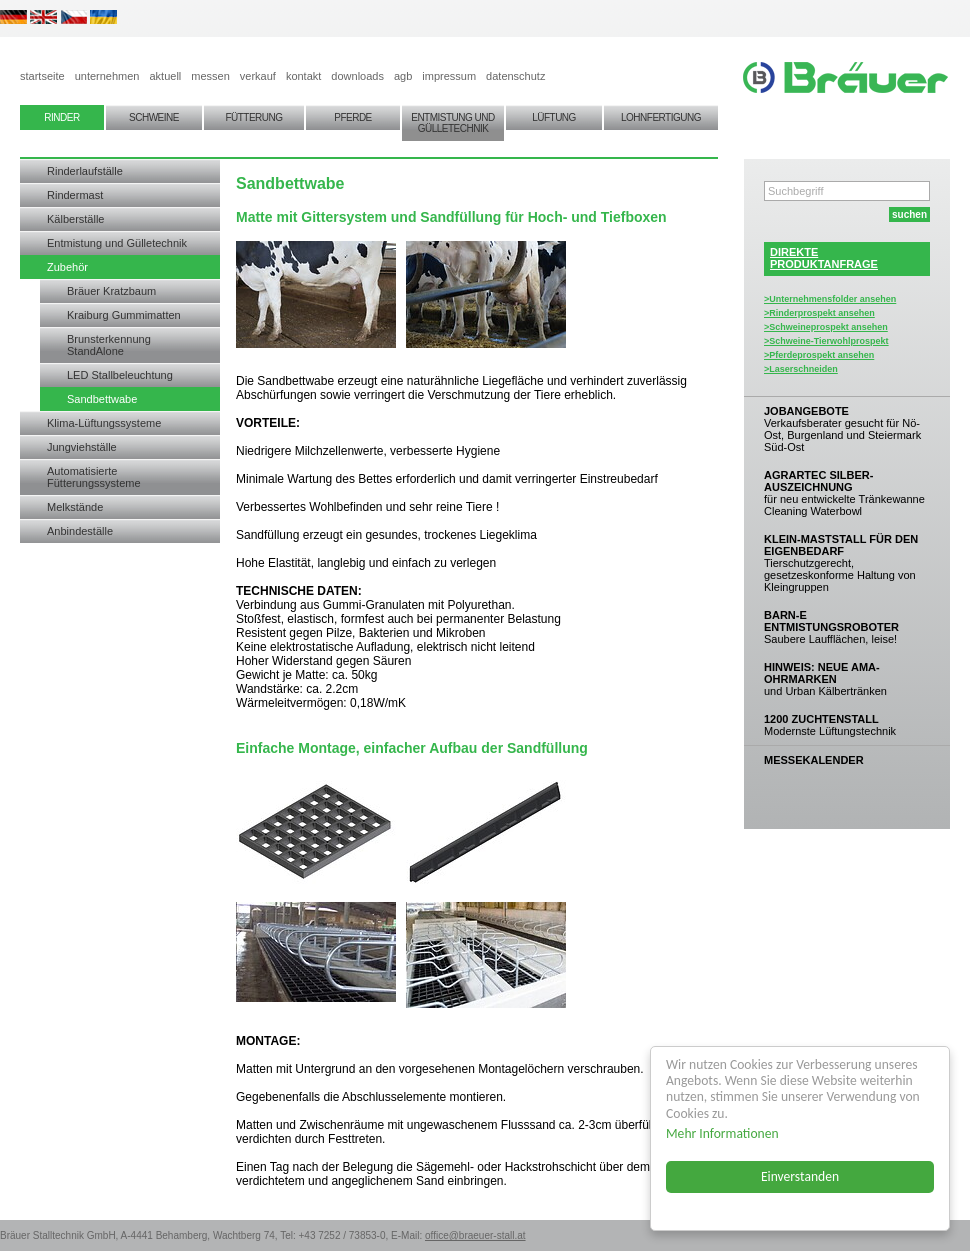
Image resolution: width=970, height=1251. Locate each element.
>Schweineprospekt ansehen (826, 327)
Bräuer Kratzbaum (111, 291)
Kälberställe (75, 219)
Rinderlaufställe (85, 171)
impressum (449, 76)
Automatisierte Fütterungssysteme (94, 477)
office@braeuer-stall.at (475, 1235)
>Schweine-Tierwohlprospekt (826, 341)
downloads (357, 76)
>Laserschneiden (801, 369)
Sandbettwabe (102, 399)
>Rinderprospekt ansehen (819, 313)
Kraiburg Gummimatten (124, 315)
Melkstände (75, 507)
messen (210, 76)
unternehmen (107, 76)
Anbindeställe (80, 531)
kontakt (303, 76)
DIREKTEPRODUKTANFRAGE (824, 258)
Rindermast (75, 195)
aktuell (165, 76)
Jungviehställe (82, 447)
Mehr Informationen (722, 1133)
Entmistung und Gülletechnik (117, 243)
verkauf (258, 76)
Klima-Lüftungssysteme (104, 423)
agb (403, 76)
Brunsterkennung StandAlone (109, 345)
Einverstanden (800, 1176)
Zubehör (67, 267)
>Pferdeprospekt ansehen (819, 355)
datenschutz (515, 76)
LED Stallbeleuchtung (120, 375)
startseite (42, 76)
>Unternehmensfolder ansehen (830, 299)
